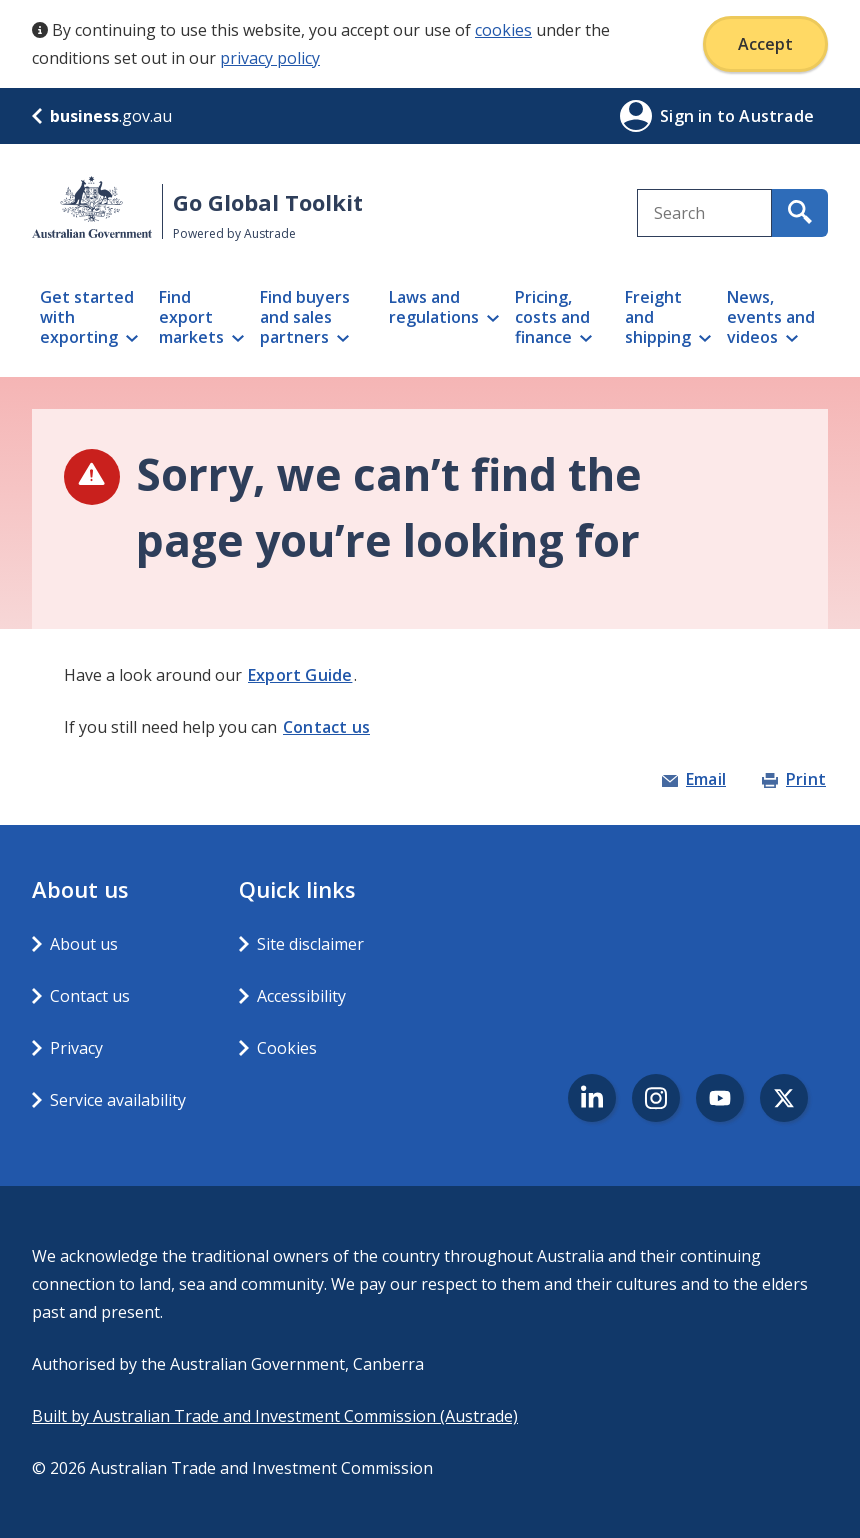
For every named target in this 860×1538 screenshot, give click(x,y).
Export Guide (300, 675)
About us (84, 944)
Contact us (326, 727)
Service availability (118, 1100)
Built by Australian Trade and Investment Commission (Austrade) (275, 1416)
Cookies (287, 1048)
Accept (765, 44)
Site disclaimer (310, 944)
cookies (503, 30)
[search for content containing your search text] (800, 213)
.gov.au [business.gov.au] (102, 116)
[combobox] (704, 213)
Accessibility (301, 996)
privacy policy (270, 58)
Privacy (76, 1048)
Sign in (688, 116)
